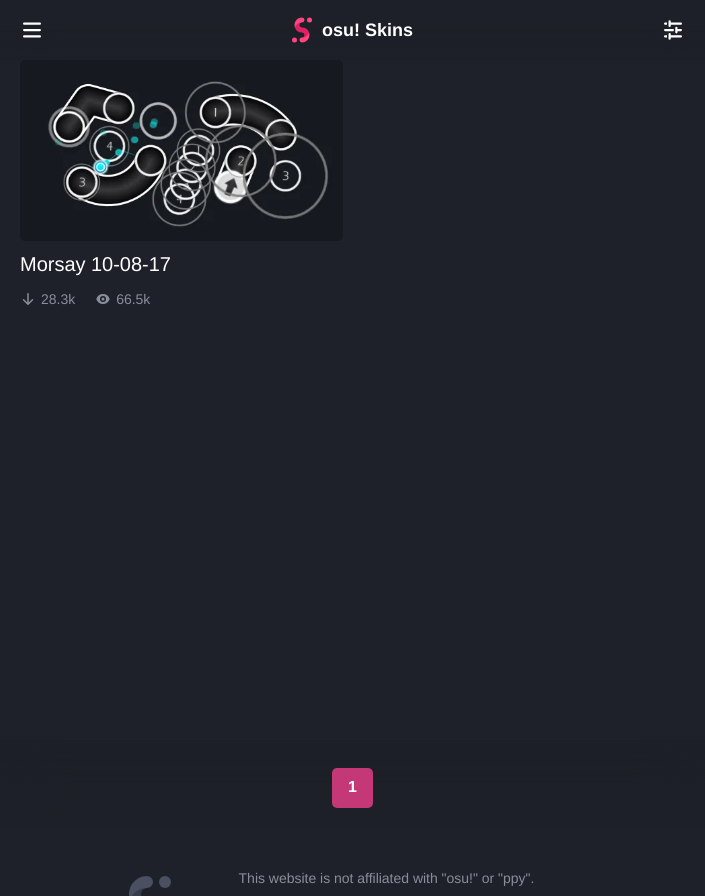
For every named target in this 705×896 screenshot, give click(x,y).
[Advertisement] (353, 389)
